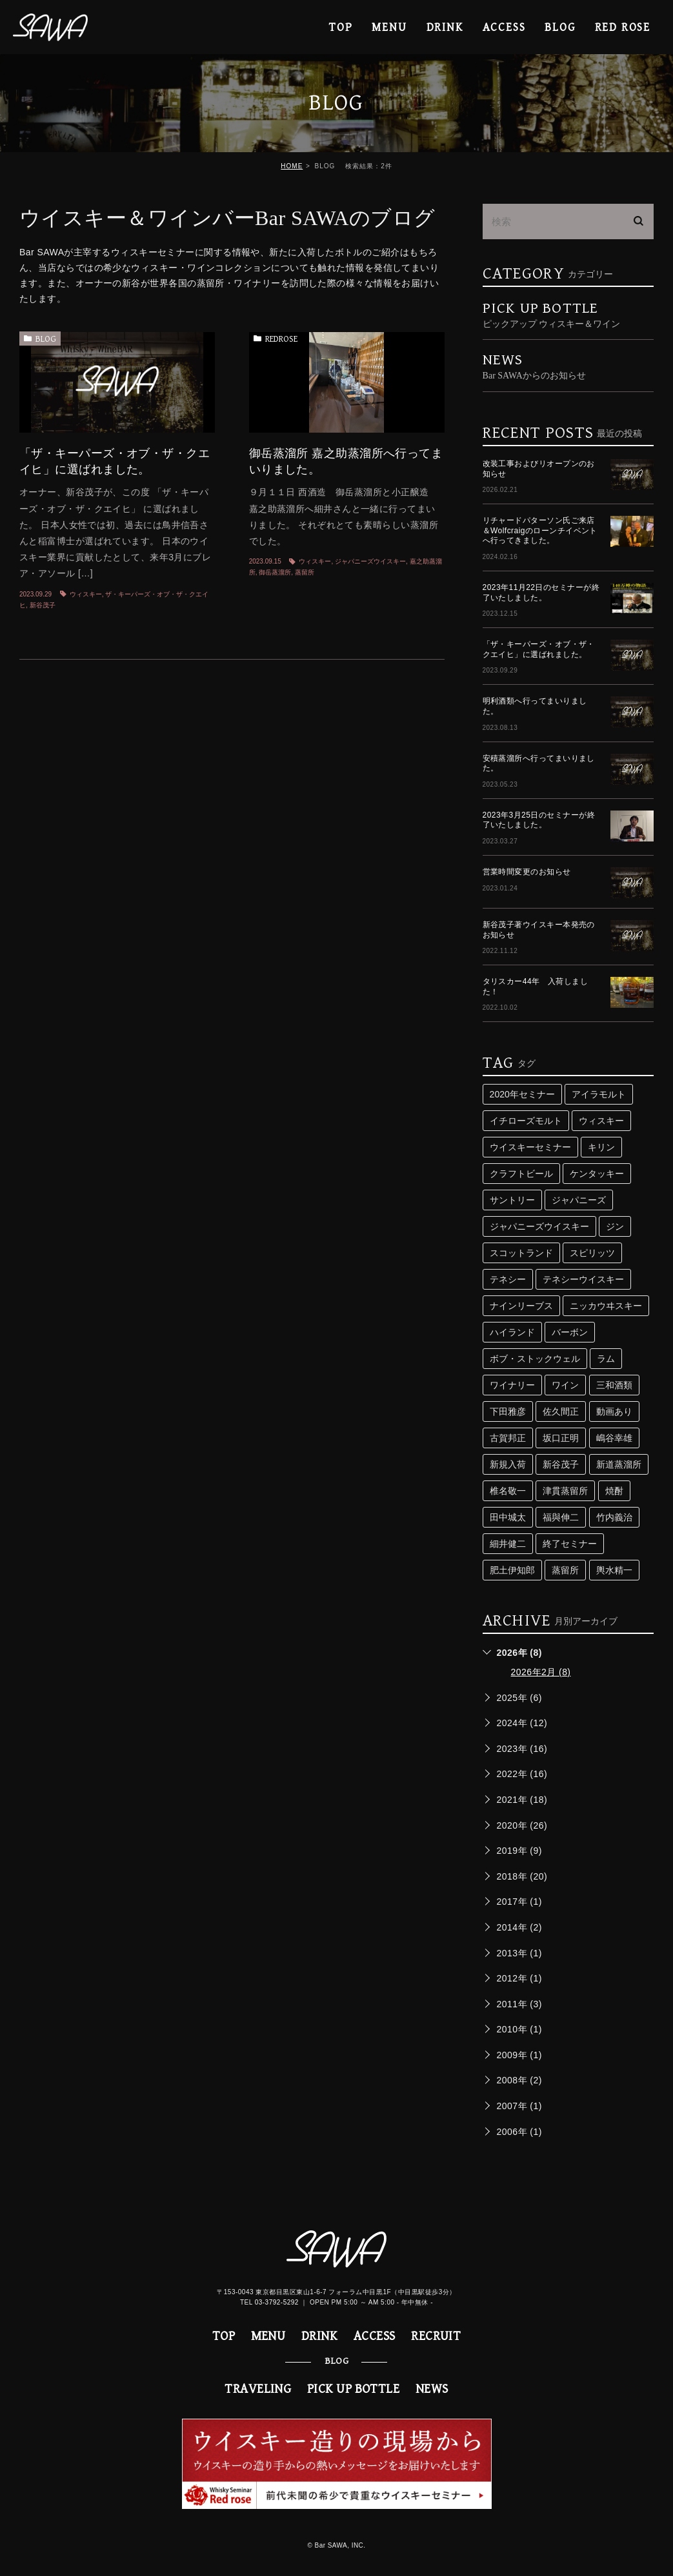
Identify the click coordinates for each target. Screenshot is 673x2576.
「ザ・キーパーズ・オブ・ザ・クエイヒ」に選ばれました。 (539, 649)
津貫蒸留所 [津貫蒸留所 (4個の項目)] (565, 1491)
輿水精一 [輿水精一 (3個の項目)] (614, 1570)
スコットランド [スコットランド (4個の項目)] (521, 1253)
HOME (292, 166)
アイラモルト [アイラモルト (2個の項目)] (599, 1094)
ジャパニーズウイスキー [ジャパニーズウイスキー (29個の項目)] (539, 1226)
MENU (389, 27)
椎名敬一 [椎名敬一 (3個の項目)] (508, 1491)
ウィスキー (86, 594)
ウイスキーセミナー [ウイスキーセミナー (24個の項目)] (530, 1147)
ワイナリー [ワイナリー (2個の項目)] (512, 1385)
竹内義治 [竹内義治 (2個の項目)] (614, 1517)
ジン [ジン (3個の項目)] (615, 1226)
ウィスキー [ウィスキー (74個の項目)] (601, 1121)
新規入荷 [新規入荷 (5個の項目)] (508, 1464)
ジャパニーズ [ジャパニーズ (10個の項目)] (579, 1200)
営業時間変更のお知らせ (527, 871)
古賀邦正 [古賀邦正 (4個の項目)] (508, 1438)
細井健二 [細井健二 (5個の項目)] (508, 1544)
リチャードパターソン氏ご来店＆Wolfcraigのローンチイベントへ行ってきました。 (540, 530)
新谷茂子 (42, 605)
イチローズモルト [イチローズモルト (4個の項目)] (526, 1121)
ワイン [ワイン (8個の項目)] (565, 1385)
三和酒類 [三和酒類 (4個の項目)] (614, 1385)
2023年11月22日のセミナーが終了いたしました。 (541, 592)
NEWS (432, 2389)
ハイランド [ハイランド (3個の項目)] (512, 1332)
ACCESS (504, 27)
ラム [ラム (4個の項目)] (606, 1358)
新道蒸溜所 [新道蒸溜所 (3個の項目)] (618, 1464)
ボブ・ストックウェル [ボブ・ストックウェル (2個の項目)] (535, 1358)
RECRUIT (436, 2336)
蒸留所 (304, 572)
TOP (340, 27)
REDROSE (281, 339)
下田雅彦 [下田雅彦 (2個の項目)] (508, 1411)
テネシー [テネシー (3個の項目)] (508, 1279)
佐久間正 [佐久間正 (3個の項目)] (561, 1411)
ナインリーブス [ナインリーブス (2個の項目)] (521, 1306)
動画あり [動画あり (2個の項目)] (614, 1411)
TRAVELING (258, 2389)
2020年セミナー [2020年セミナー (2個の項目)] (522, 1094)
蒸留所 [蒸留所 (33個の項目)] (565, 1570)
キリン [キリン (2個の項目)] (601, 1147)
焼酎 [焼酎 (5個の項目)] (614, 1491)
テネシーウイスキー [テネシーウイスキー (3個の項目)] (583, 1279)
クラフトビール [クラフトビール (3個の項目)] (521, 1173)
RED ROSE (622, 27)
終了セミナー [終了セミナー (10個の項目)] (570, 1544)
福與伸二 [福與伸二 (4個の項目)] (561, 1517)
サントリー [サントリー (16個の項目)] (512, 1200)
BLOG (45, 339)
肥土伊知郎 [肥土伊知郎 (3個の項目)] (512, 1570)
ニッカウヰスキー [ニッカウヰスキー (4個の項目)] (606, 1306)
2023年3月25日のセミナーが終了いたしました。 (539, 820)
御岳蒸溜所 (275, 572)
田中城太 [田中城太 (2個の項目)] (508, 1517)
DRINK (445, 27)
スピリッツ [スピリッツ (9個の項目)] (592, 1253)
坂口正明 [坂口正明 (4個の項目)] (561, 1438)
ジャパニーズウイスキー (370, 561)
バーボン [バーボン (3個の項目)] (570, 1332)
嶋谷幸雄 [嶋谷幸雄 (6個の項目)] (614, 1438)
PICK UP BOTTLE (568, 314)
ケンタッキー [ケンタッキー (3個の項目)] (597, 1173)
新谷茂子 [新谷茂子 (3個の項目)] (561, 1464)
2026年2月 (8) (541, 1672)
